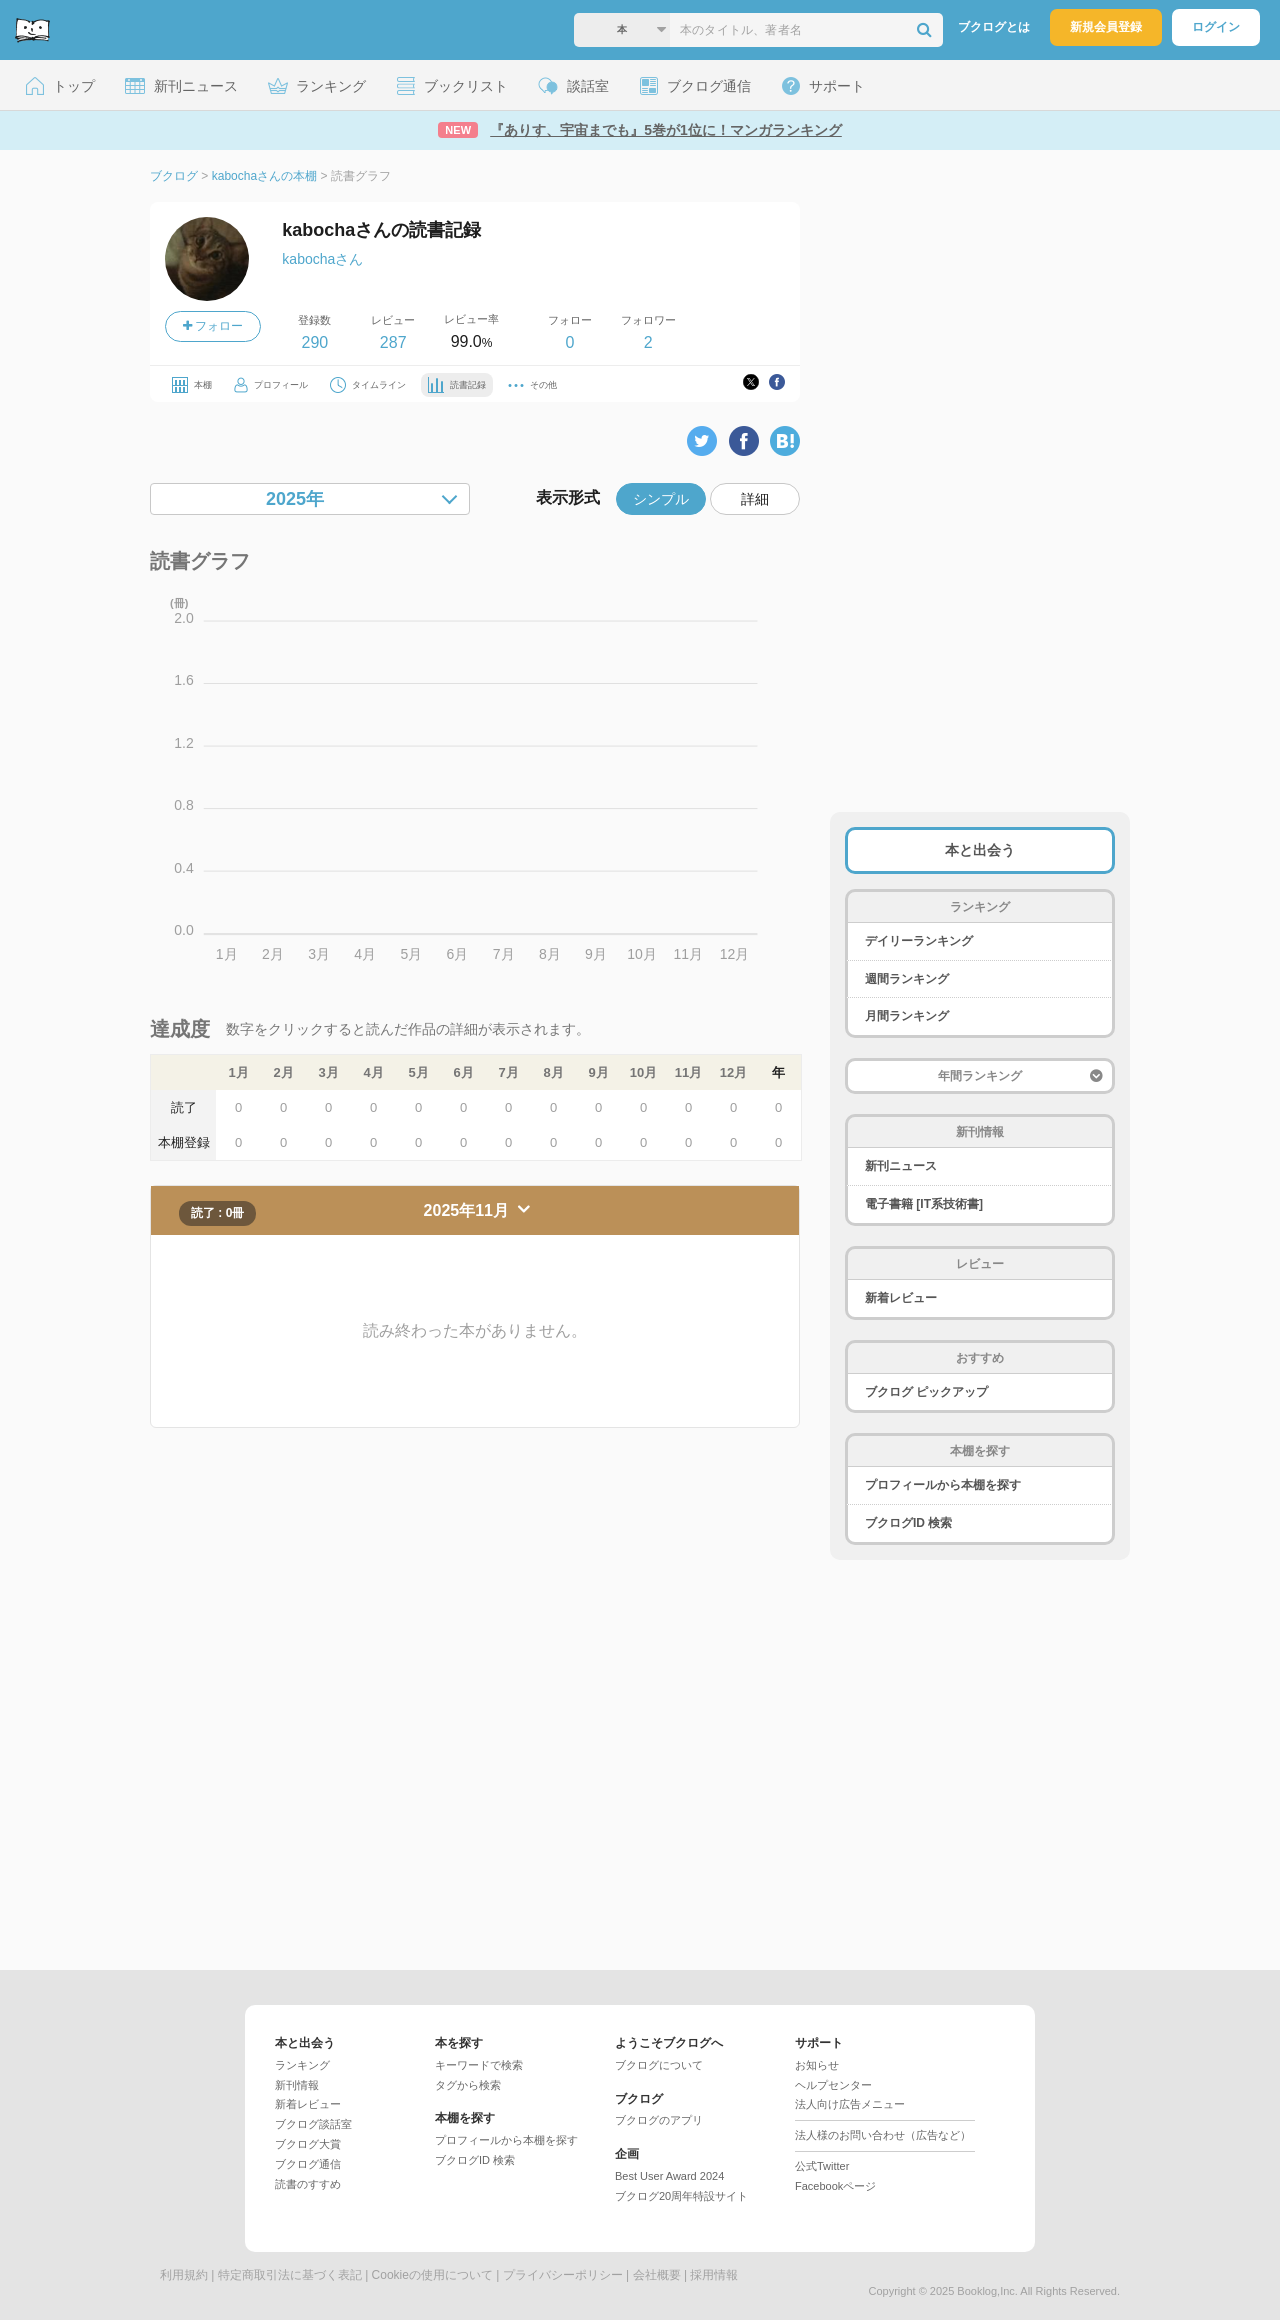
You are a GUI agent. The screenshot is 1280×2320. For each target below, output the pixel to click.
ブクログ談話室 (313, 2124)
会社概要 (657, 2275)
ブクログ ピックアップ (926, 1392)
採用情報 (714, 2275)
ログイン (1216, 27)
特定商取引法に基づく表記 (290, 2275)
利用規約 (184, 2275)
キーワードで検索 (479, 2065)
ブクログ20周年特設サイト (681, 2196)
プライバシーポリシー (563, 2275)
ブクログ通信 (308, 2164)
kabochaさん (322, 259)
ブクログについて (659, 2065)
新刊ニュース (901, 1166)
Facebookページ (835, 2186)
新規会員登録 (1106, 27)
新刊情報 (297, 2085)
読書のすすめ (308, 2184)
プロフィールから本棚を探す (943, 1485)
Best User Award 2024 (669, 2176)
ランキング (302, 2065)
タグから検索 (468, 2085)
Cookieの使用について (432, 2275)
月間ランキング (907, 1016)
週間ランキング (907, 979)
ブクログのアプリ (659, 2120)
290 (314, 342)
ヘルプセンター (833, 2085)
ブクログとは (994, 27)
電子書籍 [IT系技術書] (924, 1204)
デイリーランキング (919, 941)
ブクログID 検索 (908, 1523)
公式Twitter (822, 2166)
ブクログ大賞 (308, 2144)
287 (393, 342)
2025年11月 (469, 1210)
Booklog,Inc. (987, 2291)
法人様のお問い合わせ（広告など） (883, 2135)
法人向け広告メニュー (850, 2104)
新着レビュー (901, 1298)
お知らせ (817, 2065)
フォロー (213, 326)
